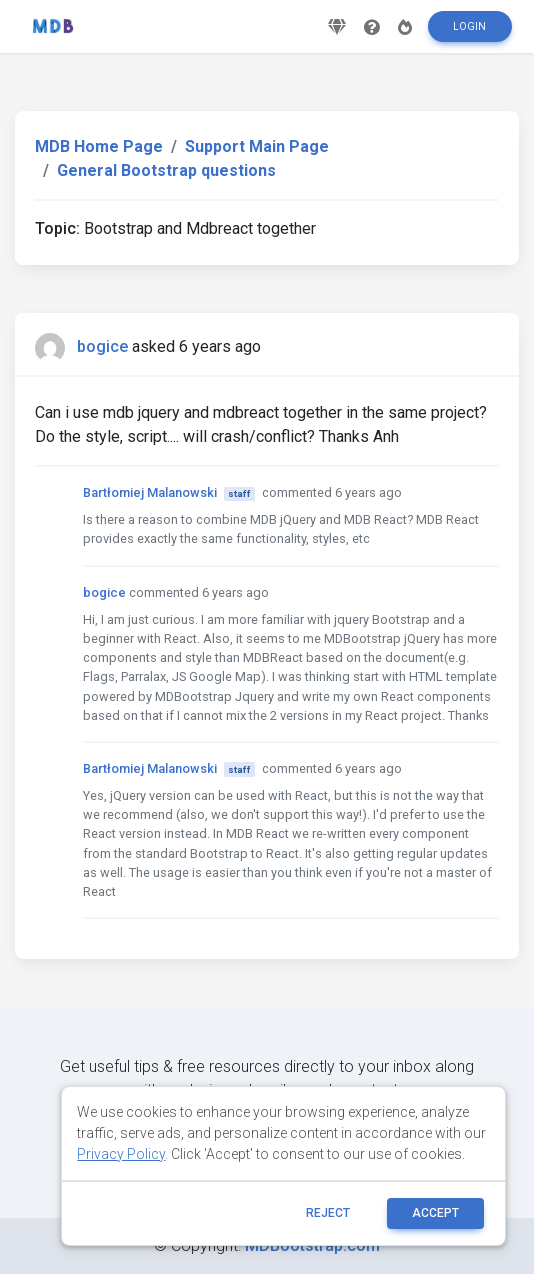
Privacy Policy (121, 1154)
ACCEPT (435, 1213)
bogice (102, 346)
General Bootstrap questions (166, 170)
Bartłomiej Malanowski (150, 492)
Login (469, 26)
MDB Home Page (99, 146)
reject (328, 1213)
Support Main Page (257, 146)
